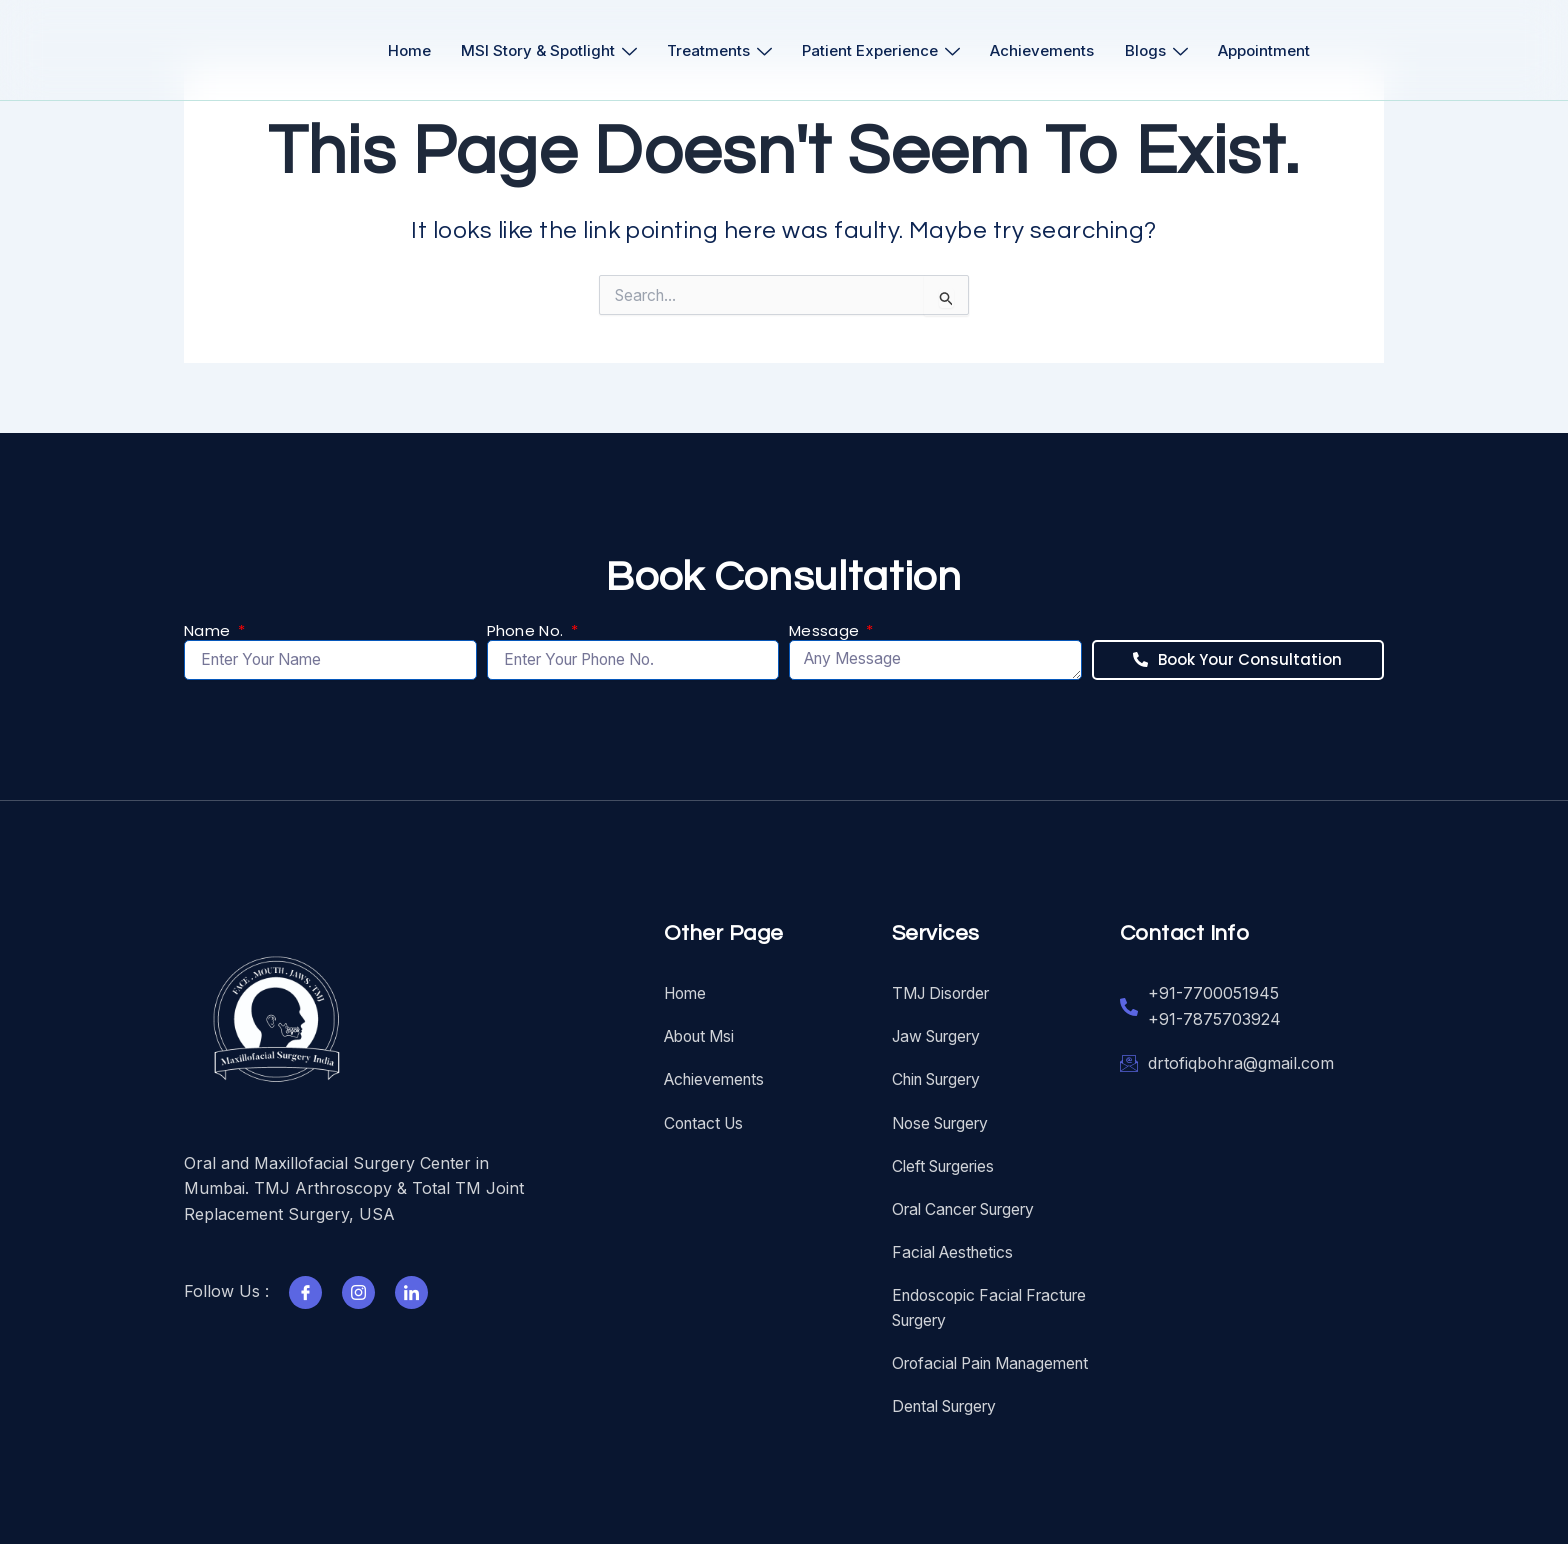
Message (826, 626)
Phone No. (527, 626)
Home (399, 50)
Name (209, 626)
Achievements (1048, 50)
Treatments (717, 50)
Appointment (1277, 50)
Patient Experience (883, 50)
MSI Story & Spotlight (543, 50)
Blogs (1165, 50)
